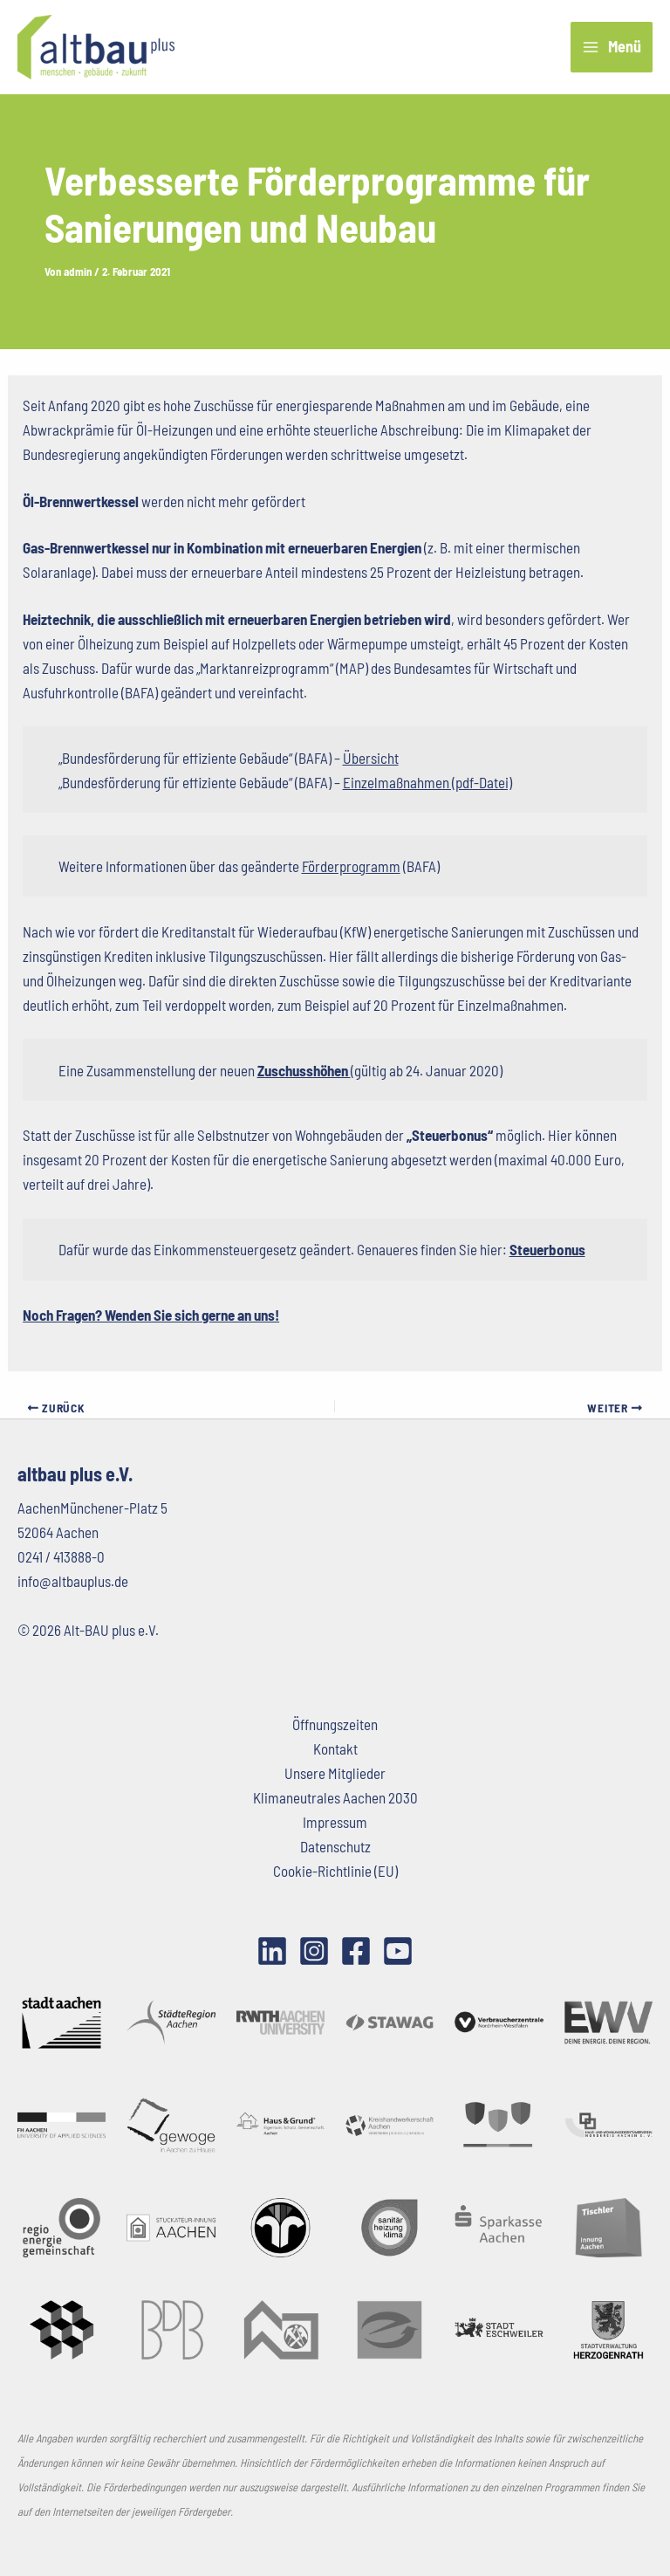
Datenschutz (335, 1846)
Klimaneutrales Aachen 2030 (335, 1797)
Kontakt (335, 1748)
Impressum (335, 1822)
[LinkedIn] (272, 1951)
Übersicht (371, 757)
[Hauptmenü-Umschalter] (612, 47)
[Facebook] (356, 1951)
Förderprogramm (351, 866)
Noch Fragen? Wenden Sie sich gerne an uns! (151, 1314)
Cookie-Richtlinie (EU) (335, 1870)
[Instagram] (314, 1951)
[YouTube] (398, 1951)
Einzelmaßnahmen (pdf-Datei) (427, 782)
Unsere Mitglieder (335, 1773)
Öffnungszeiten (335, 1724)
